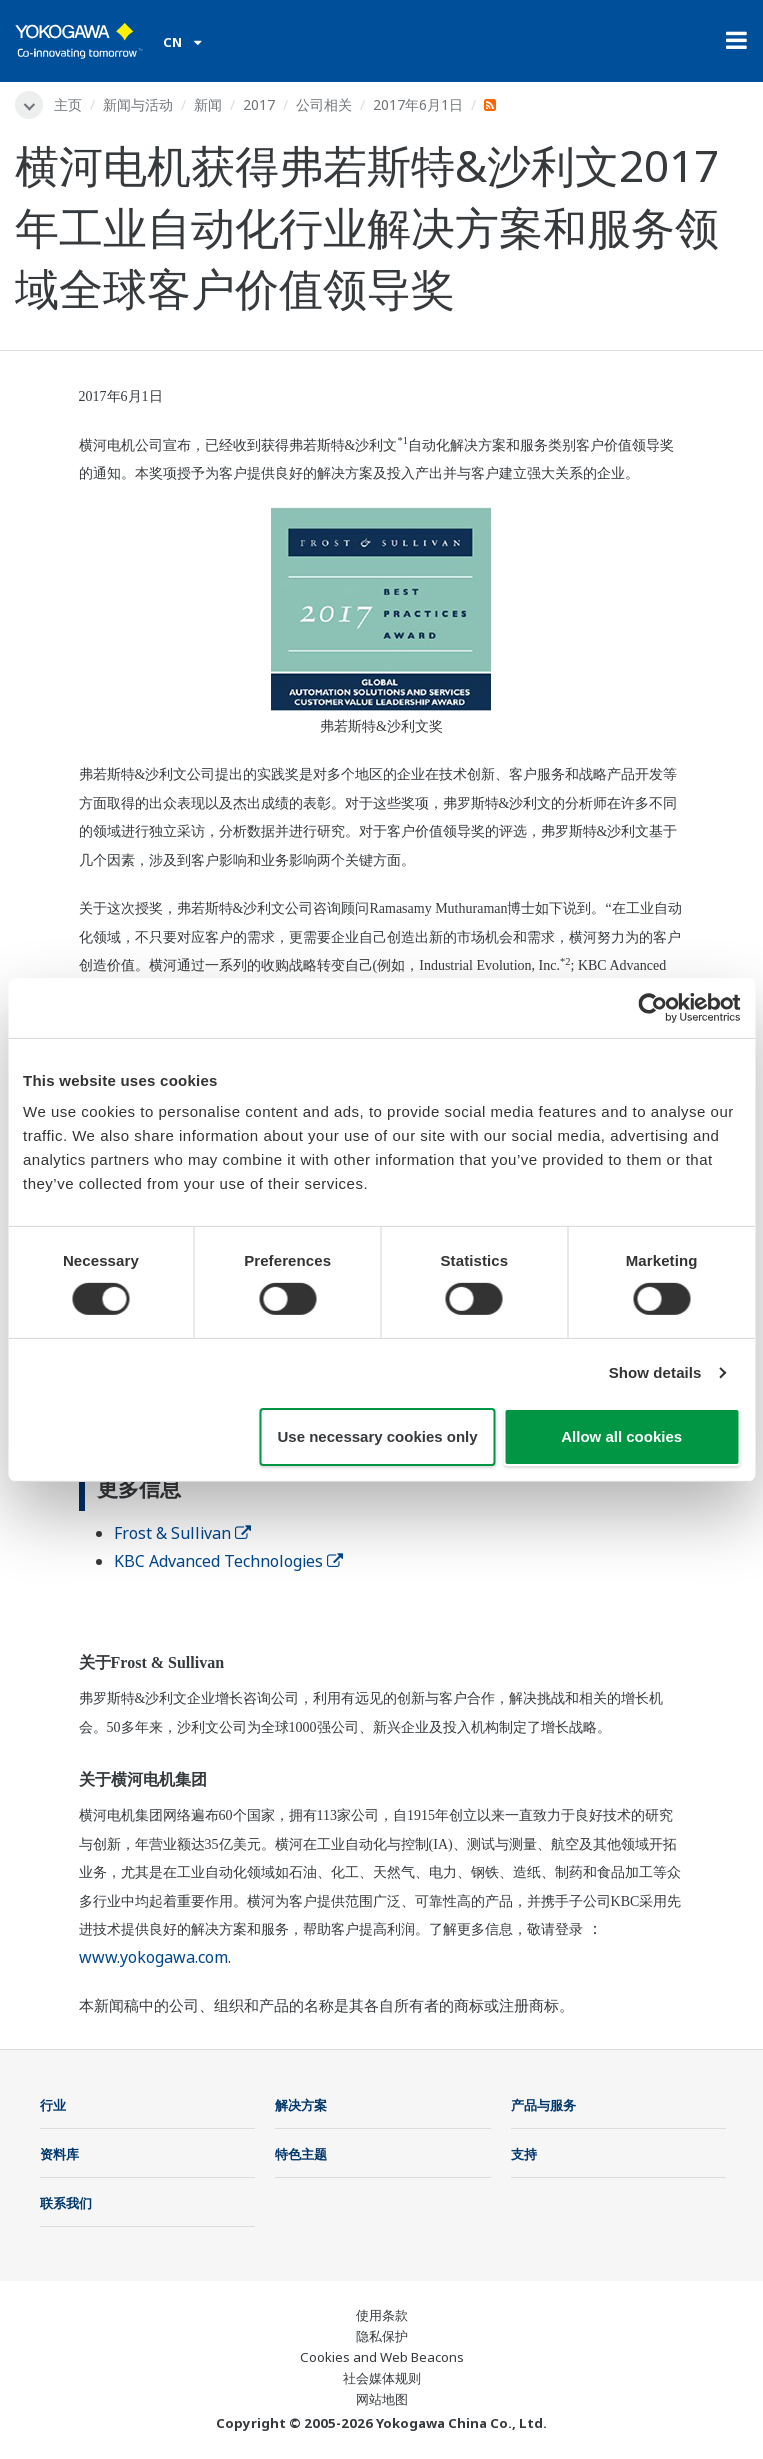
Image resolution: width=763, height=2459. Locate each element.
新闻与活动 (138, 104)
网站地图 (382, 2399)
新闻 (208, 104)
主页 (68, 104)
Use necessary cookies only (378, 1436)
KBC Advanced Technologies (228, 1561)
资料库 (59, 2154)
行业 (53, 2105)
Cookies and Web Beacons (382, 2357)
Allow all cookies (621, 1436)
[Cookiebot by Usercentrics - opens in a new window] (652, 1007)
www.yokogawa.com (153, 1957)
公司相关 (324, 104)
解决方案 (301, 2105)
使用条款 (382, 2315)
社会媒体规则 (382, 2378)
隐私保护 (382, 2336)
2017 (259, 104)
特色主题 (301, 2154)
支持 (524, 2154)
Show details (655, 1372)
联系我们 (66, 2203)
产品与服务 (543, 2105)
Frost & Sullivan (182, 1533)
